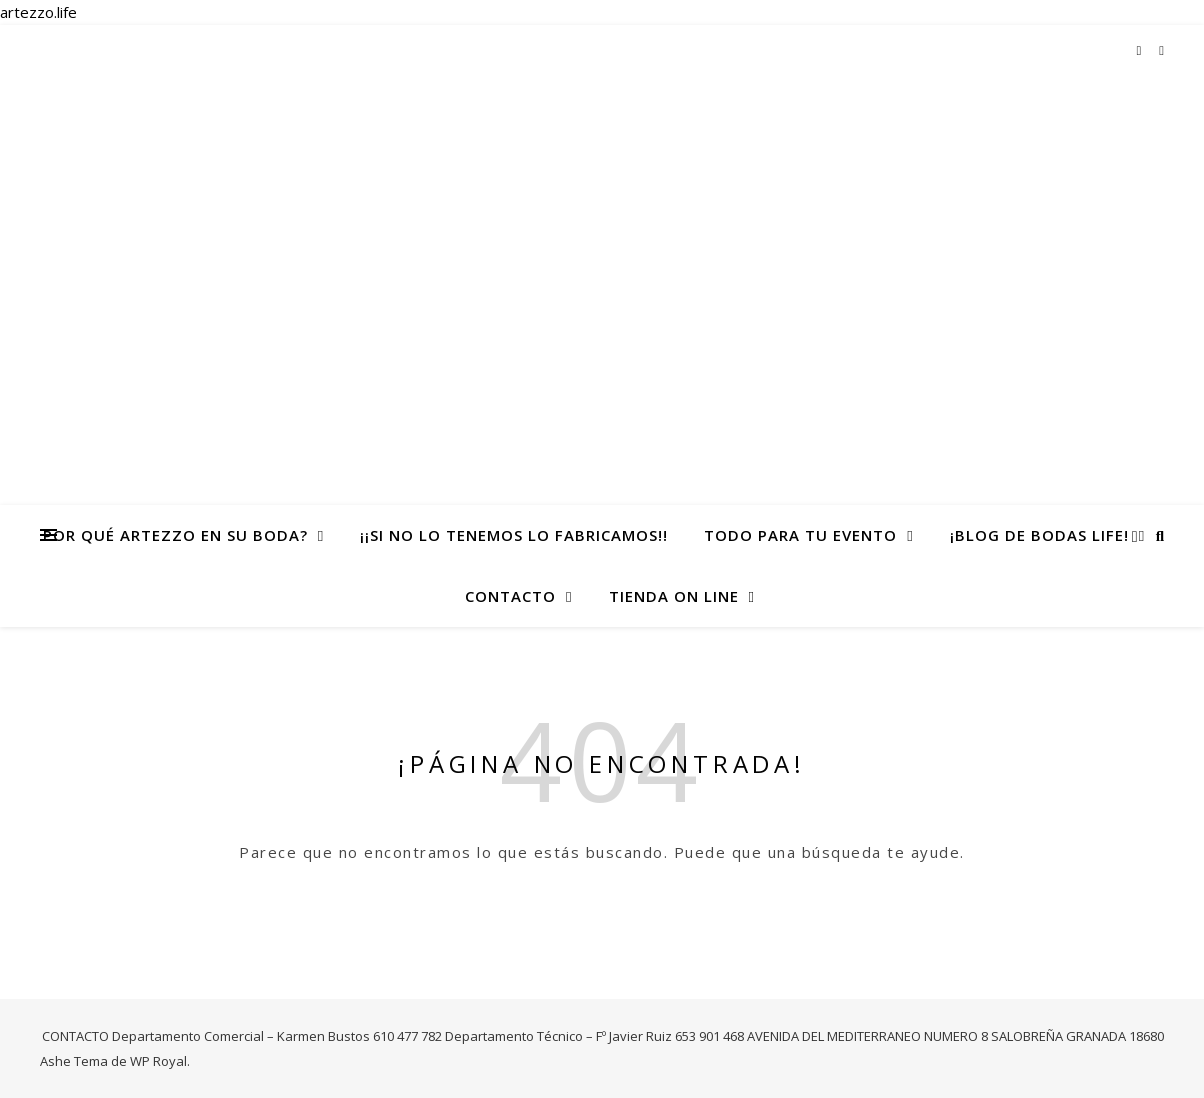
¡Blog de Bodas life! (1039, 535)
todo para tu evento (800, 535)
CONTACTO (510, 596)
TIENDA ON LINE (674, 596)
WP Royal (158, 1061)
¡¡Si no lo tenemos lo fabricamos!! (514, 535)
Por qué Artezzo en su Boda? (175, 535)
